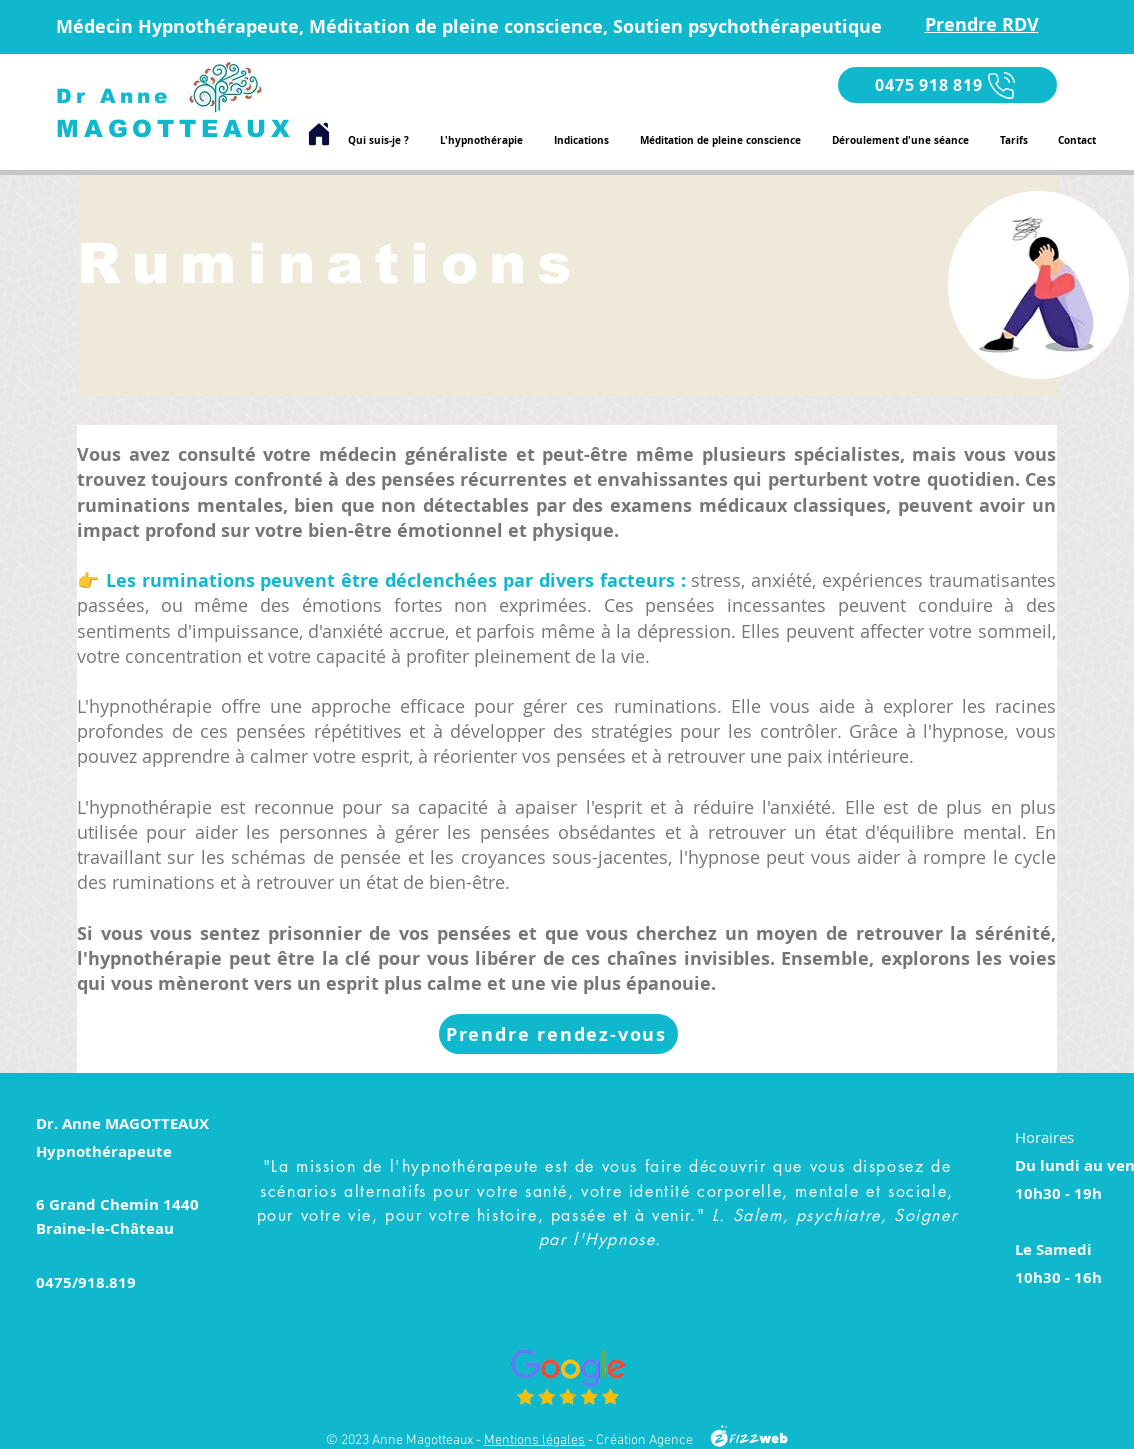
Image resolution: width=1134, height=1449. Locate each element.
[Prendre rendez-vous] (558, 1034)
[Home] (319, 134)
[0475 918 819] (947, 85)
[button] (581, 140)
